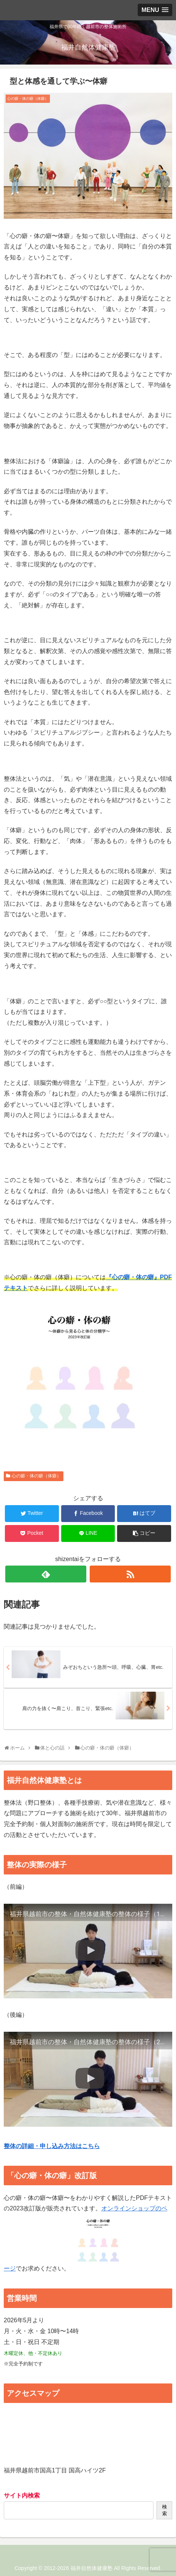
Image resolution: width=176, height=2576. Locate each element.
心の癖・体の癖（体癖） (36, 1475)
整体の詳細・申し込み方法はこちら (52, 2146)
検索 (164, 2510)
